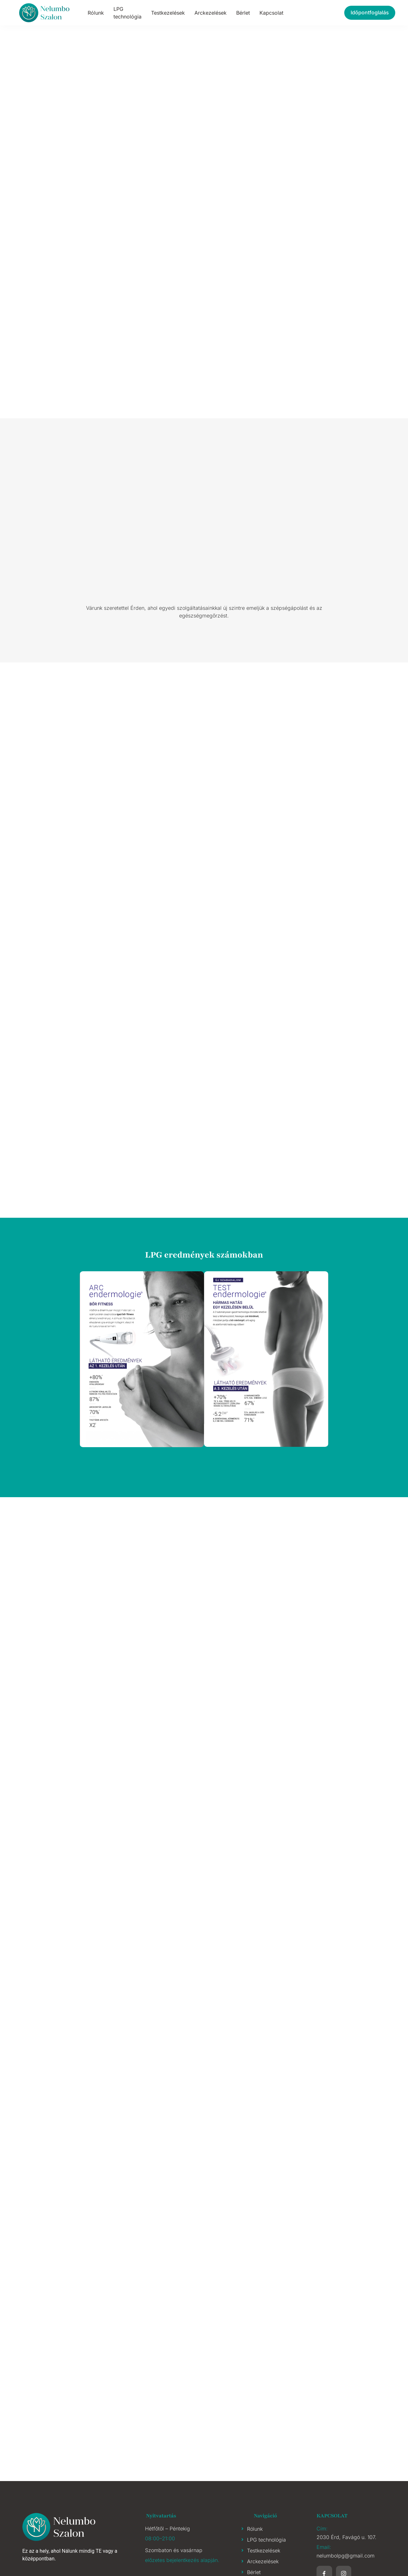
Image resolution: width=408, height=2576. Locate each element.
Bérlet (243, 13)
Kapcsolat (271, 13)
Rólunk (96, 13)
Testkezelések (168, 13)
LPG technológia (127, 13)
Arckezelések (210, 13)
